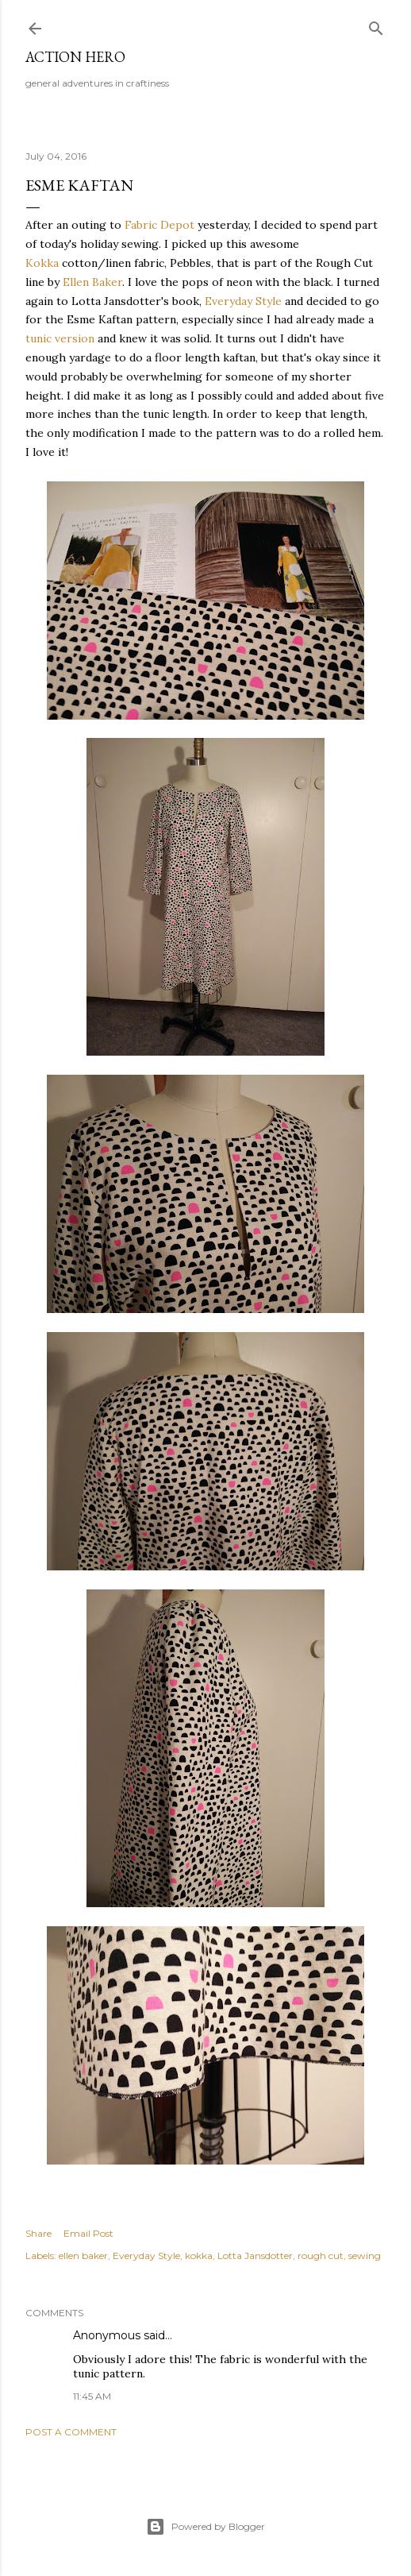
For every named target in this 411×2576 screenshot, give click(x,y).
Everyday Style (243, 301)
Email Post (88, 2233)
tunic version (59, 338)
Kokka (42, 263)
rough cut (321, 2255)
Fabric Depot (159, 225)
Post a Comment (71, 2432)
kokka (199, 2255)
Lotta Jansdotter (255, 2255)
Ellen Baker (92, 282)
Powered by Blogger (205, 2526)
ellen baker (83, 2255)
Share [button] (38, 2233)
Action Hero (75, 57)
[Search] (376, 25)
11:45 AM (92, 2396)
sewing (364, 2255)
